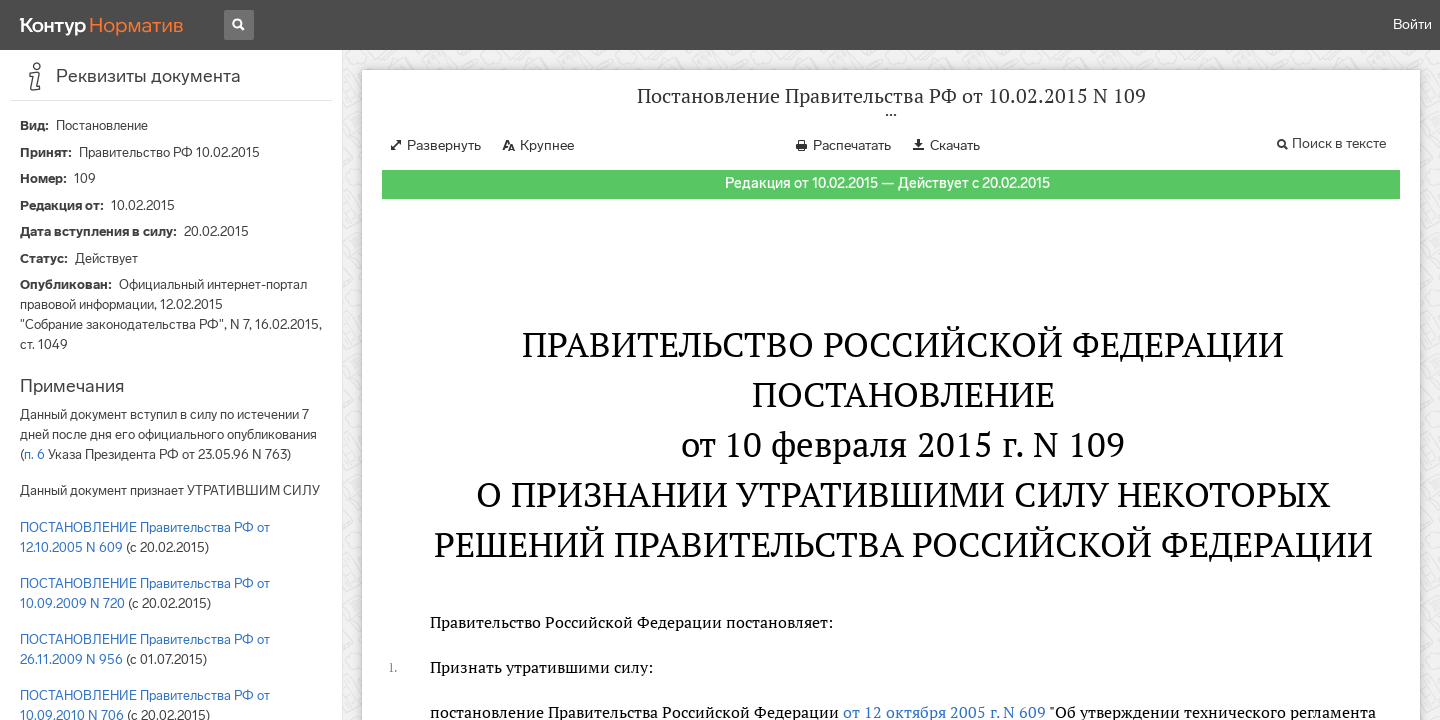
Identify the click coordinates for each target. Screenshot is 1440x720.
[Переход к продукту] (102, 25)
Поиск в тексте (1339, 143)
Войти (1412, 24)
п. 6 (34, 454)
